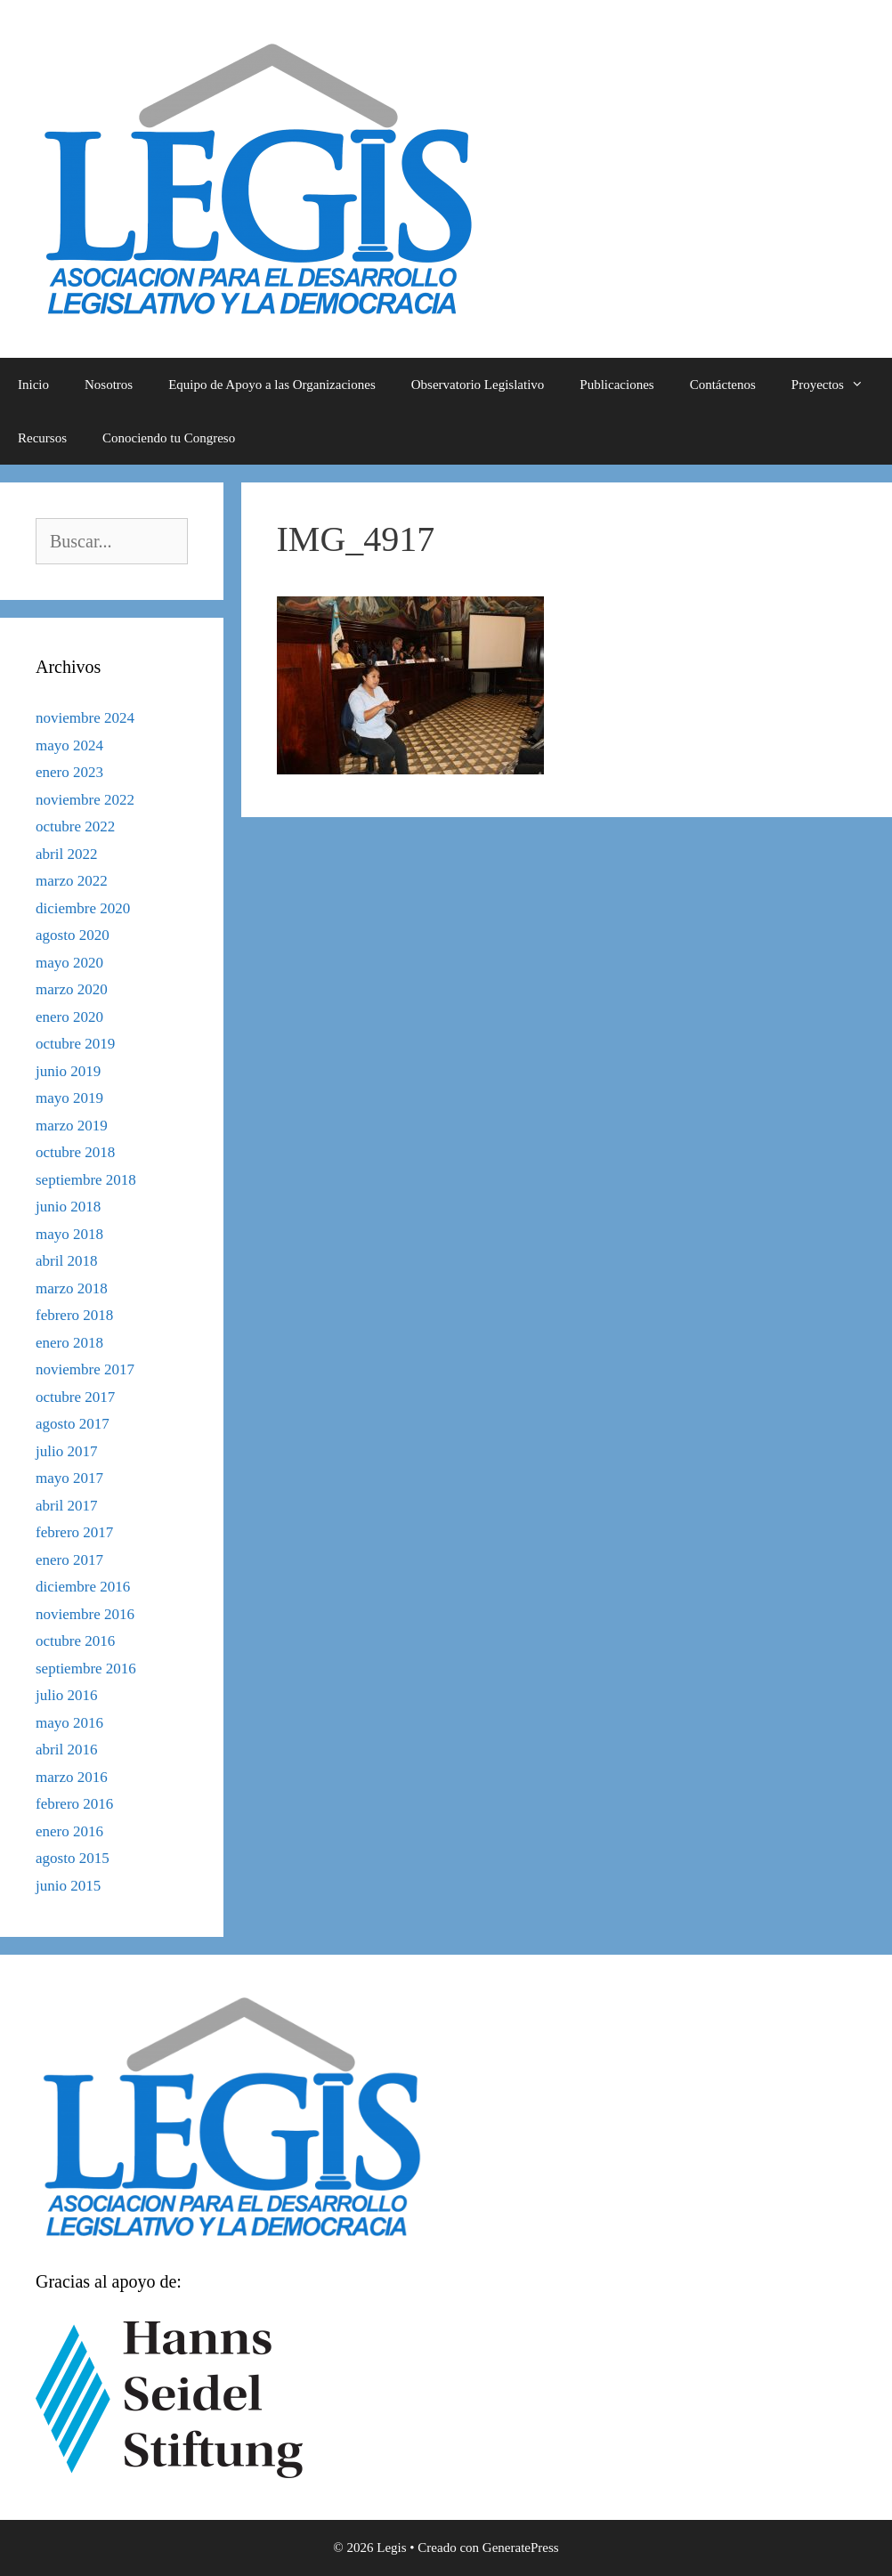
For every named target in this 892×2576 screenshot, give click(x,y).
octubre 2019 (75, 1043)
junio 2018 (68, 1206)
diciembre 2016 (83, 1586)
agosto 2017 (72, 1423)
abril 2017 (66, 1505)
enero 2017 (69, 1559)
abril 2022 (66, 854)
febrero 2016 (74, 1803)
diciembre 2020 (83, 908)
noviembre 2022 (85, 799)
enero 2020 (69, 1017)
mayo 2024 (69, 745)
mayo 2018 (69, 1234)
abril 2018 (66, 1260)
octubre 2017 (75, 1397)
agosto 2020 (72, 935)
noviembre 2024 (85, 717)
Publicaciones (616, 384)
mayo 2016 (69, 1722)
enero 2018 (69, 1342)
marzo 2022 (72, 880)
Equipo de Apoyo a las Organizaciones (272, 384)
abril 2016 (66, 1749)
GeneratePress (520, 2547)
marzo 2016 (72, 1777)
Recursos (42, 438)
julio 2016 (66, 1695)
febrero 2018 (74, 1315)
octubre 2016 (75, 1640)
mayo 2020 (69, 962)
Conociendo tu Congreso (168, 438)
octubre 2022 (75, 826)
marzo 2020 (72, 989)
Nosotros (109, 384)
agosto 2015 (72, 1858)
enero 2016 (69, 1831)
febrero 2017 (74, 1532)
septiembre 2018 (86, 1179)
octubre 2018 (75, 1152)
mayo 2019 (69, 1098)
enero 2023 (69, 772)
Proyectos (836, 384)
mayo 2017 (69, 1478)
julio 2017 (66, 1451)
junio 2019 (68, 1071)
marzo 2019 (72, 1125)
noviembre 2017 (85, 1369)
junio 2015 (68, 1885)
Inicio (33, 384)
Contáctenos (723, 384)
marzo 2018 (72, 1288)
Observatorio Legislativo (478, 384)
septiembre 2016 (86, 1668)
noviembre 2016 (85, 1614)
